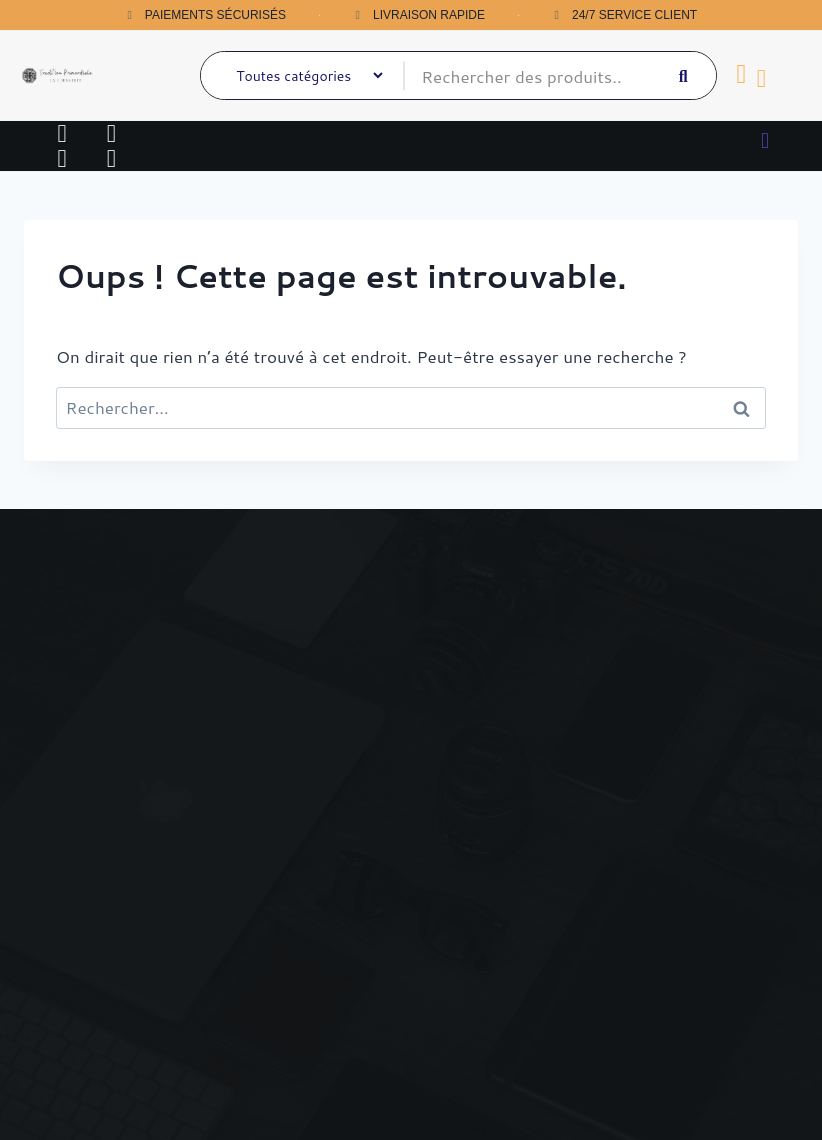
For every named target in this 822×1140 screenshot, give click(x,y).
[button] (764, 140)
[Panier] (742, 74)
